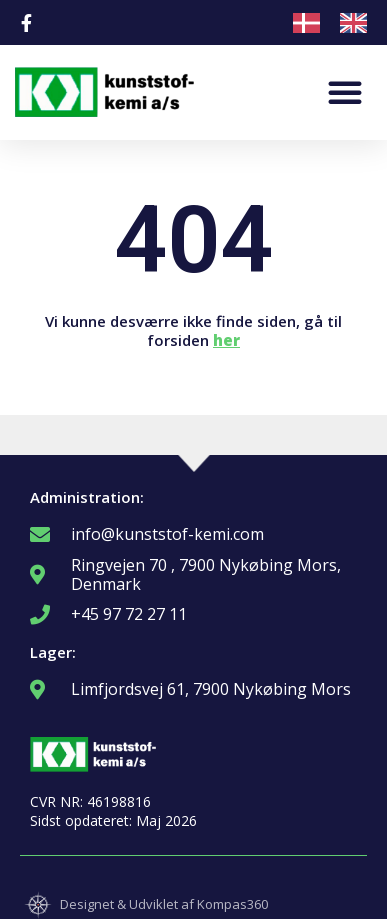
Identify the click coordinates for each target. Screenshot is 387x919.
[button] (345, 92)
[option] (358, 23)
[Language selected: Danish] (340, 22)
